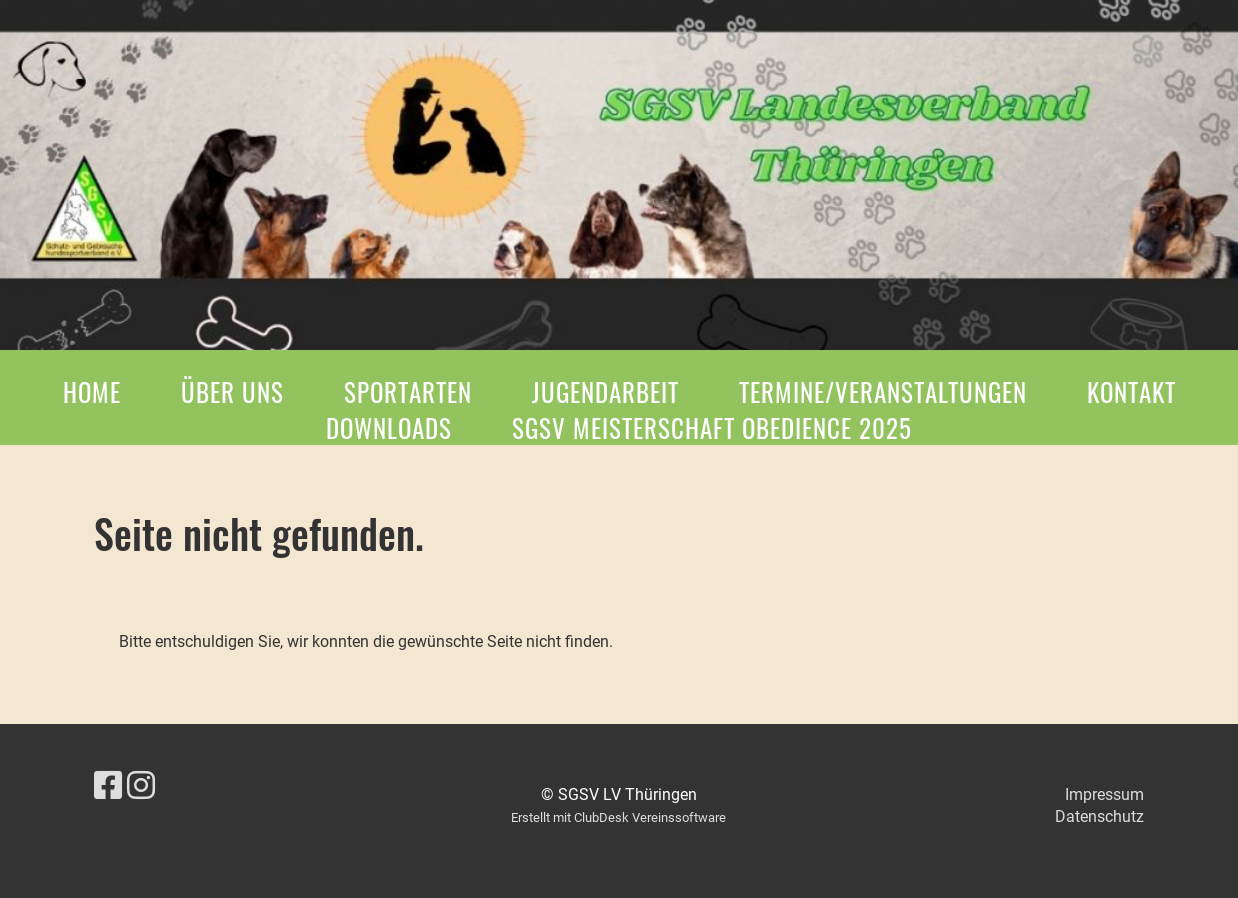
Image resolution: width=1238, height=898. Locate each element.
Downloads (389, 427)
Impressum (1104, 794)
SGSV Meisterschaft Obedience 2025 (712, 427)
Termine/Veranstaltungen (883, 391)
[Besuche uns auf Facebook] (108, 786)
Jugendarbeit (605, 391)
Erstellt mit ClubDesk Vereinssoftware (618, 817)
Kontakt (1131, 391)
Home (92, 391)
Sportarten (408, 391)
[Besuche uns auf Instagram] (141, 786)
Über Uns (232, 391)
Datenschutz (1099, 816)
